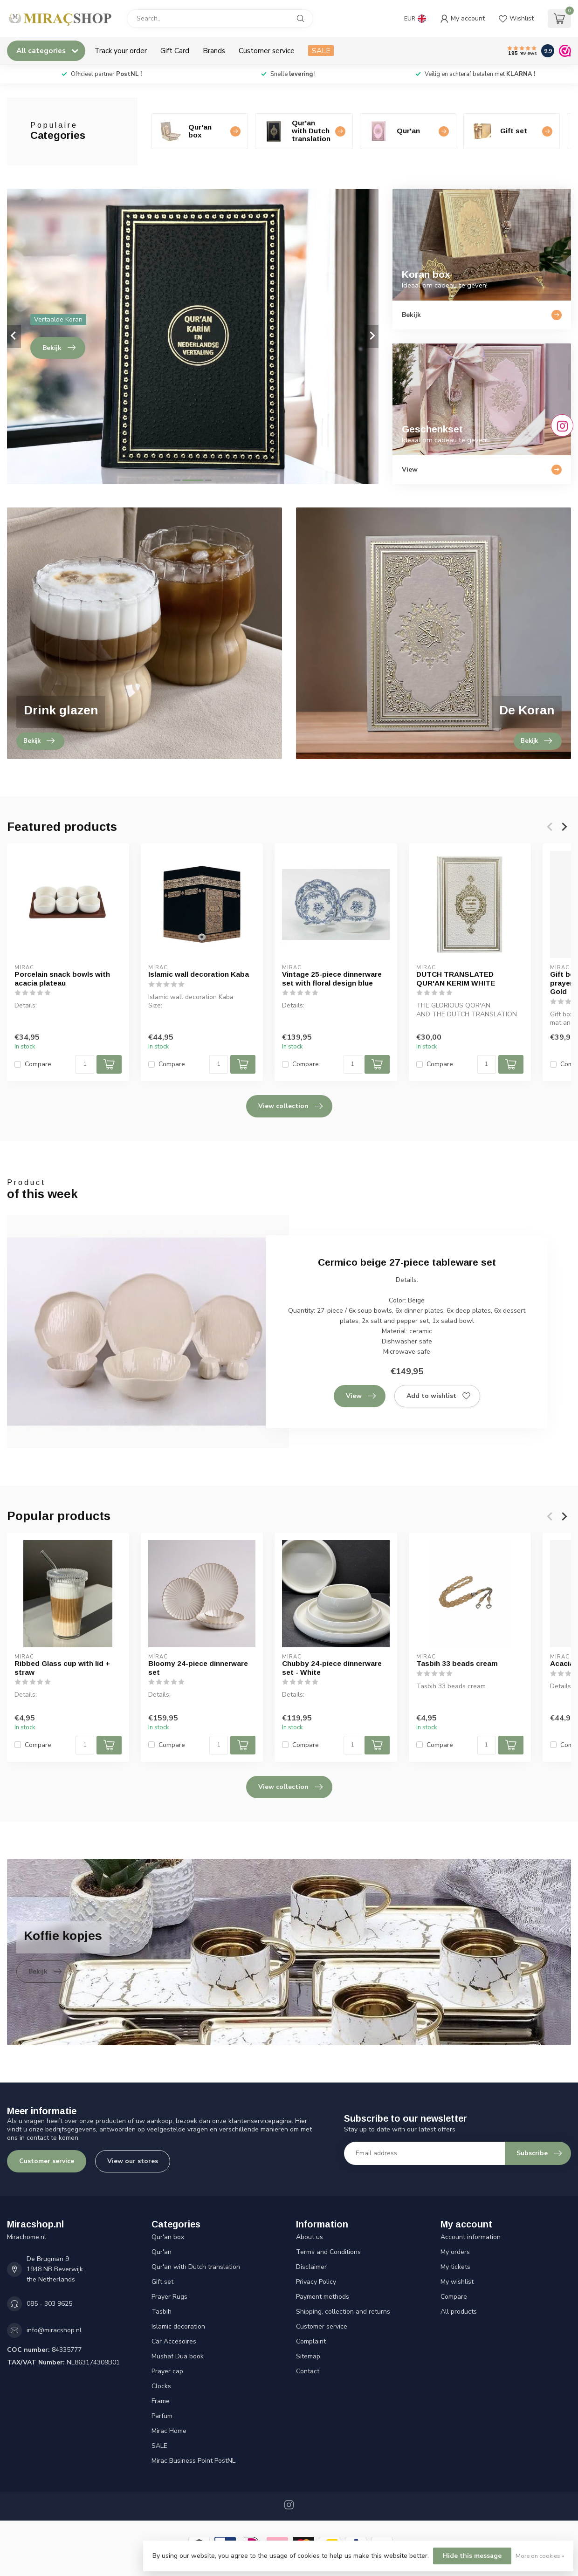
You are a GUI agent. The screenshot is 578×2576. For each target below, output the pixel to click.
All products (458, 2311)
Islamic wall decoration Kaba (198, 974)
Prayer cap (167, 2371)
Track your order (121, 50)
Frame (160, 2401)
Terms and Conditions (328, 2251)
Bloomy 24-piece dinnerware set (198, 1668)
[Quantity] (85, 1064)
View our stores (132, 2161)
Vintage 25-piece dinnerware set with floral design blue (332, 978)
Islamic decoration (178, 2326)
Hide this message (472, 2555)
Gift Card (174, 50)
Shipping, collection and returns (343, 2311)
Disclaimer (311, 2266)
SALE (321, 50)
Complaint (311, 2341)
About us (309, 2237)
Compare (38, 1064)
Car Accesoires (173, 2341)
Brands (214, 50)
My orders (455, 2251)
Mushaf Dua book (177, 2356)
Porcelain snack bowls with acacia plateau (62, 978)
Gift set (162, 2281)
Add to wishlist (438, 1396)
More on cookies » (540, 2556)
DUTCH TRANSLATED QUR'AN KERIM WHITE (455, 978)
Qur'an (161, 2251)
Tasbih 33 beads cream (457, 1664)
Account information (470, 2237)
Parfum (161, 2416)
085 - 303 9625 (49, 2303)
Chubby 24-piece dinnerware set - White (332, 1668)
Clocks (161, 2386)
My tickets (455, 2266)
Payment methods (322, 2296)
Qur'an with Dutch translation (195, 2266)
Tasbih (161, 2311)
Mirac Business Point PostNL (193, 2460)
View (361, 1396)
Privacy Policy (316, 2281)
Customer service (267, 50)
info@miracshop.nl (54, 2330)
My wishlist (457, 2281)
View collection (290, 1106)
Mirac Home (168, 2430)
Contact (307, 2371)
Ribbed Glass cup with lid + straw (62, 1668)
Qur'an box (167, 2237)
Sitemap (308, 2356)
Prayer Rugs (169, 2296)
